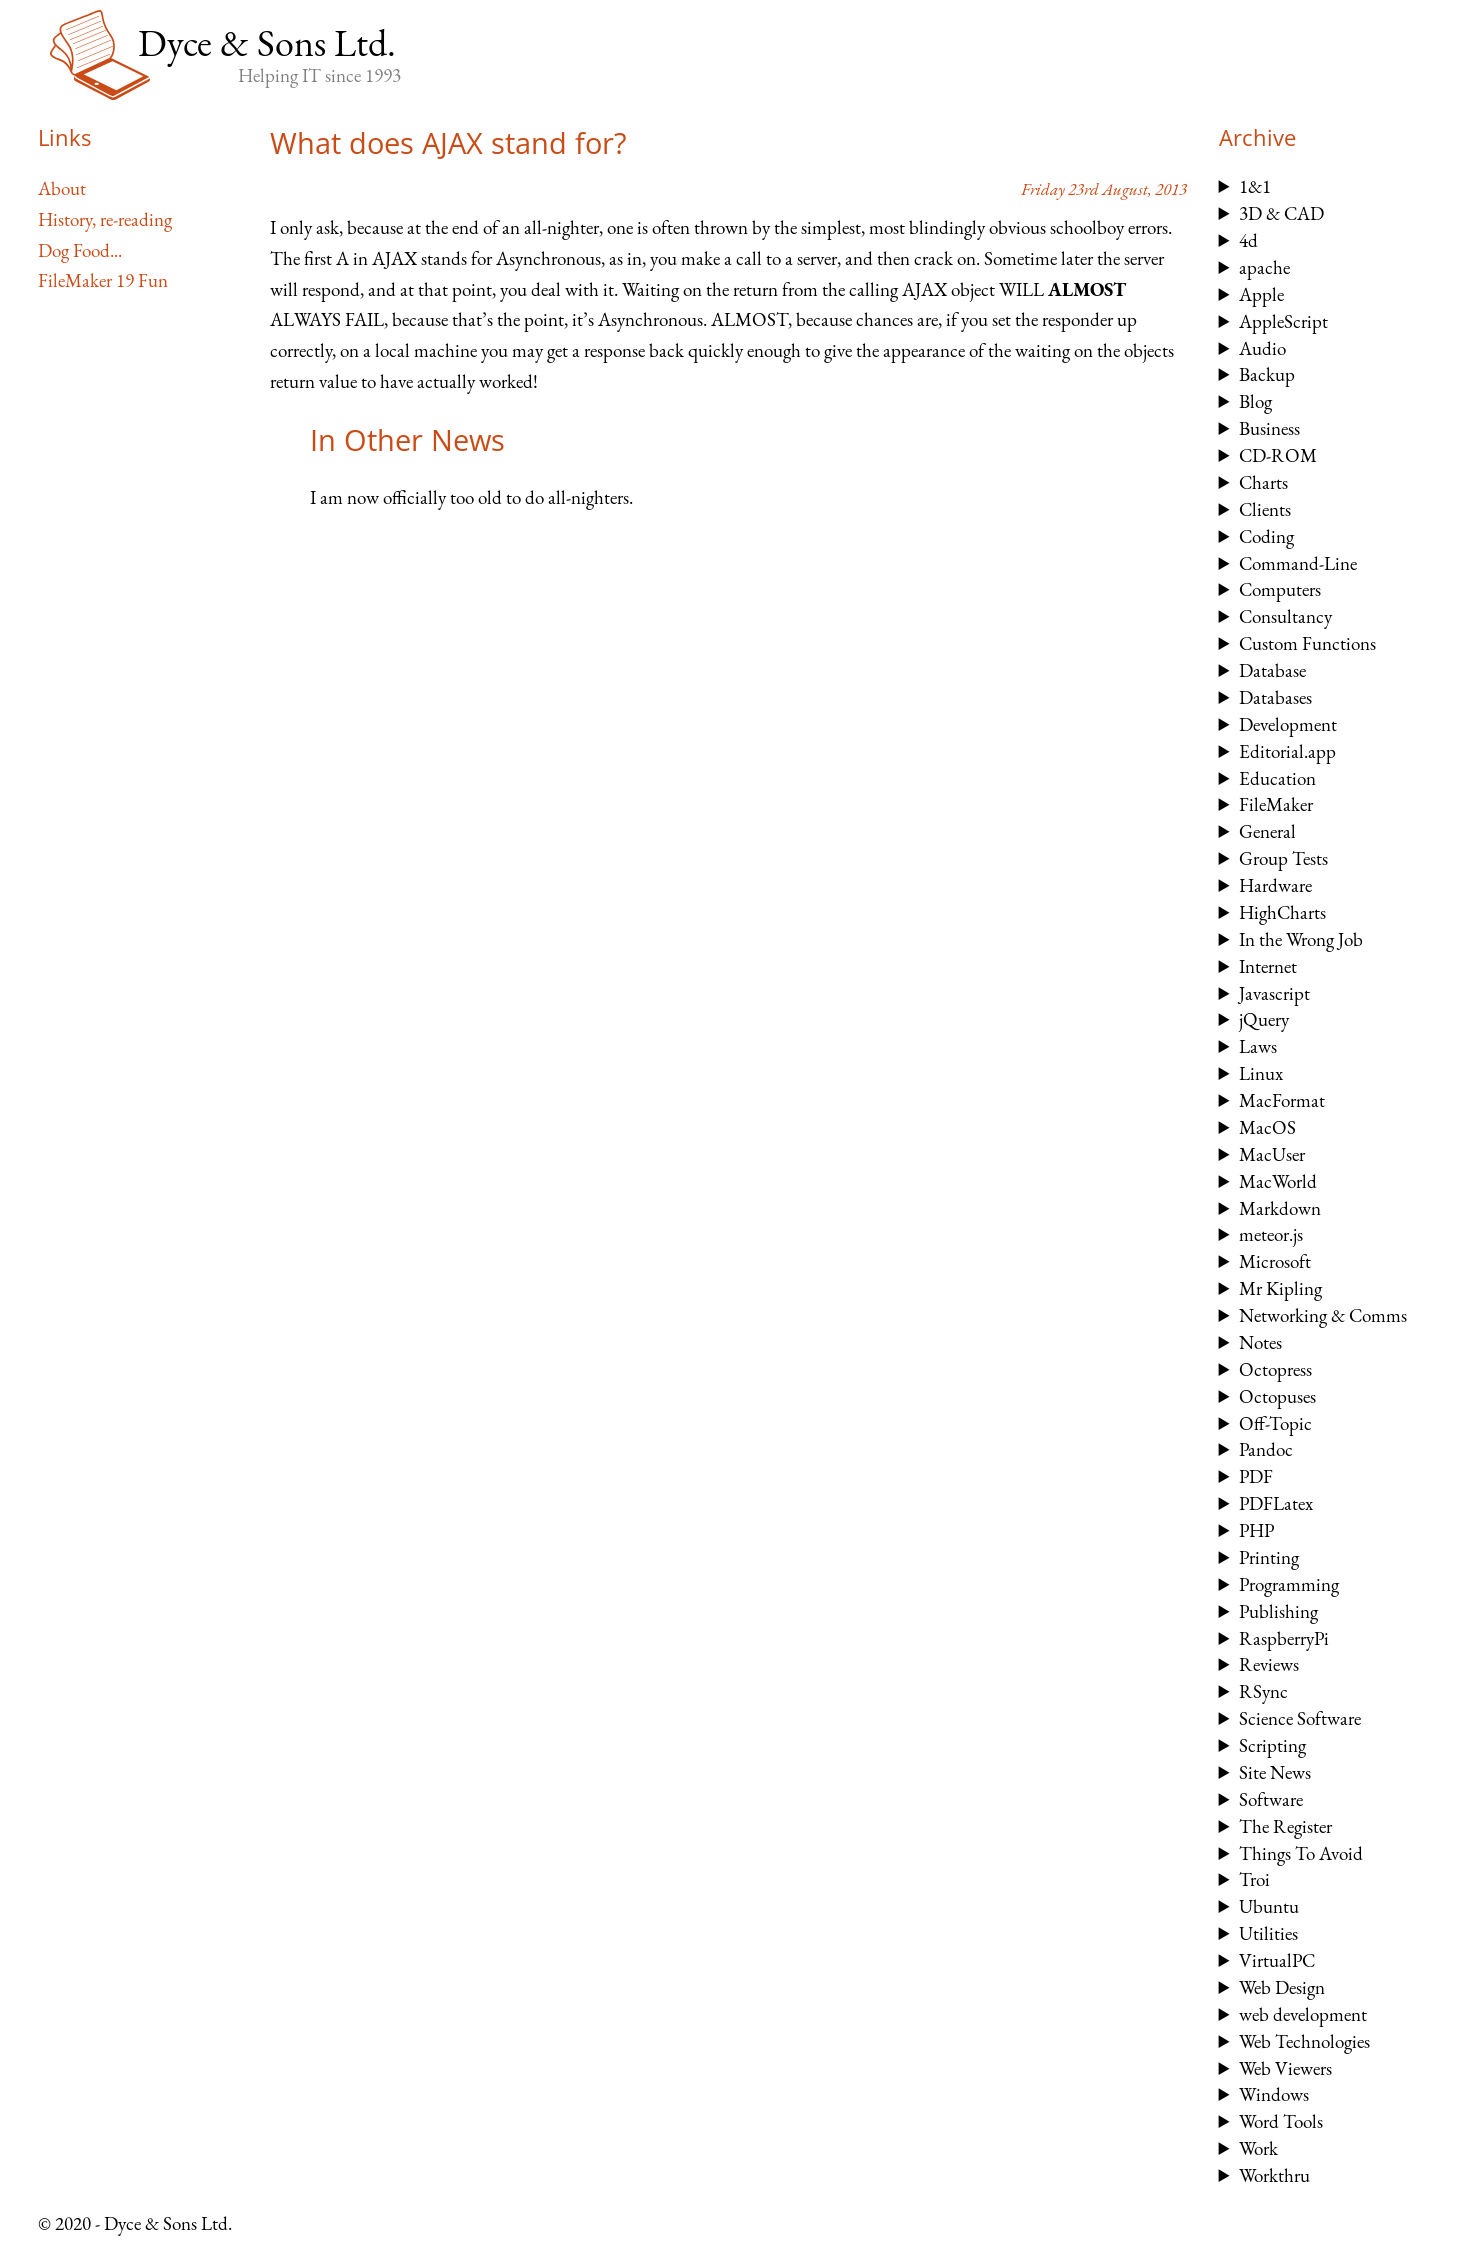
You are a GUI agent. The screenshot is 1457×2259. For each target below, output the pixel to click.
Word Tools (1281, 2121)
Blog (1255, 401)
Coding (1266, 536)
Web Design (1282, 1987)
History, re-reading (105, 219)
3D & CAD (1281, 213)
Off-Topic (1275, 1423)
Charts (1263, 482)
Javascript (1274, 993)
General (1267, 831)
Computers (1280, 589)
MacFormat (1282, 1100)
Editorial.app (1287, 751)
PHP (1256, 1530)
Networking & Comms (1323, 1315)
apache (1264, 267)
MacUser (1272, 1154)
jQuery (1264, 1019)
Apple (1261, 294)
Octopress (1275, 1369)
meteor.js (1271, 1234)
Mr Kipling (1280, 1288)
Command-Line (1298, 563)
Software (1271, 1799)
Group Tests (1283, 858)
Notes (1260, 1342)
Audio (1262, 348)
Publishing (1278, 1611)
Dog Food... (80, 250)
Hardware (1275, 885)
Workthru (1274, 2175)
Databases (1275, 697)
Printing (1269, 1557)
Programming (1289, 1584)
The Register (1285, 1826)
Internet (1268, 966)
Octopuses (1277, 1396)
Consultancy (1285, 616)
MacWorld (1278, 1181)
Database (1272, 670)
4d (1248, 240)
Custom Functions (1307, 643)
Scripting (1272, 1745)
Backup (1267, 374)
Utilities (1268, 1933)
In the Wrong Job (1301, 939)
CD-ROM (1278, 455)
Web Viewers (1285, 2068)
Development (1288, 724)
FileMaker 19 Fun (103, 280)
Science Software (1300, 1718)
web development (1303, 2014)
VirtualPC (1277, 1960)
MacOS (1267, 1127)
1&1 (1255, 186)
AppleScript (1283, 321)
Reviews (1269, 1664)
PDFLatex (1276, 1503)
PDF (1256, 1476)
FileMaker (1276, 804)
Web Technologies (1304, 2041)
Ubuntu (1269, 1906)
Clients (1265, 509)
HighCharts (1282, 912)
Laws (1258, 1046)
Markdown (1280, 1208)
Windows (1274, 2094)
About (62, 188)
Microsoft (1275, 1261)
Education (1277, 778)
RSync (1263, 1691)
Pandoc (1266, 1449)
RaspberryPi (1284, 1638)
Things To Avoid (1301, 1853)
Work (1258, 2148)
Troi (1254, 1879)
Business (1269, 428)
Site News (1275, 1772)
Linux (1261, 1073)
